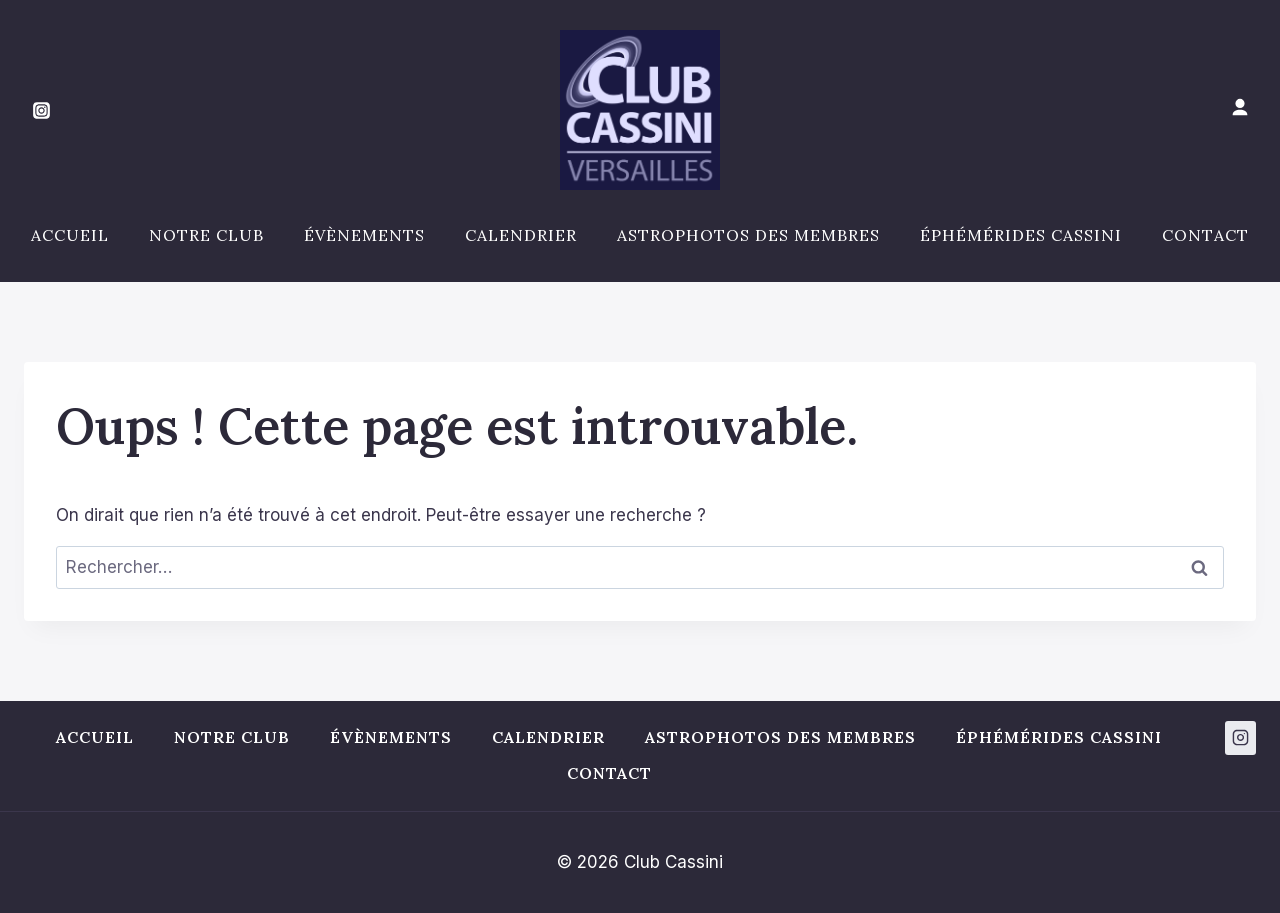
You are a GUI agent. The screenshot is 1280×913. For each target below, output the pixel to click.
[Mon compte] (1240, 108)
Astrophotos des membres (748, 235)
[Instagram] (41, 110)
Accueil (70, 235)
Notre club (206, 235)
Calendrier (521, 235)
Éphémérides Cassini (1021, 235)
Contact (1205, 235)
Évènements (364, 235)
